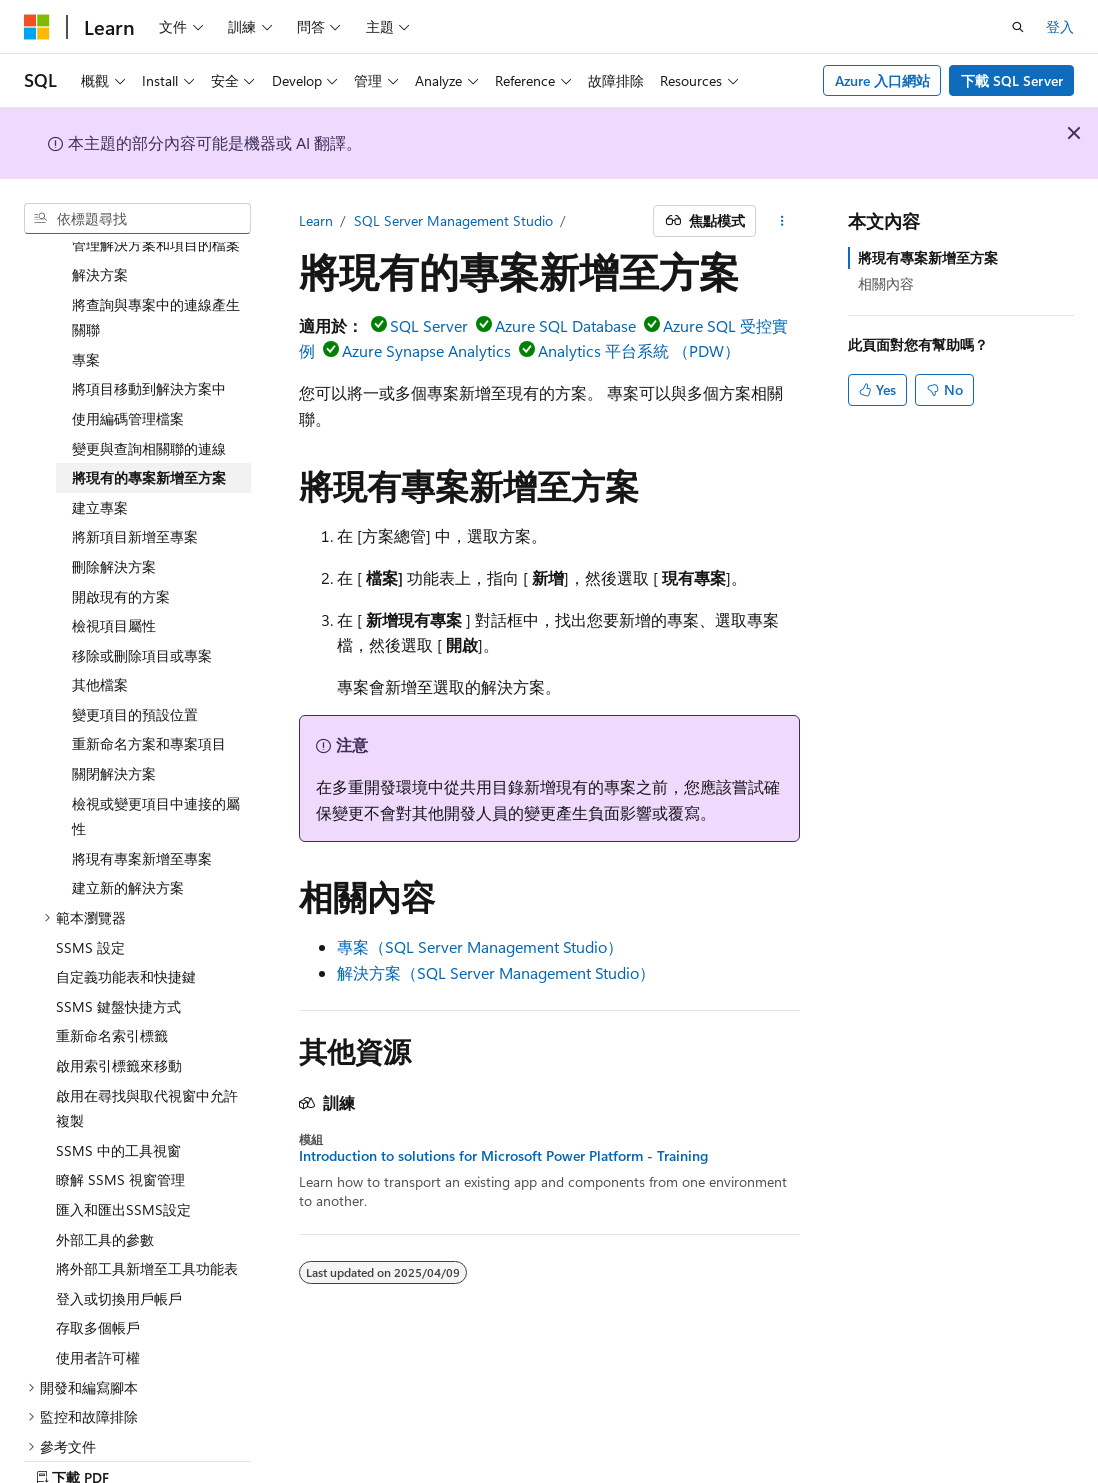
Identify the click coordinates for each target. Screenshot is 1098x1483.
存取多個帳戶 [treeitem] (98, 1257)
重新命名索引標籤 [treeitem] (112, 965)
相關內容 (886, 283)
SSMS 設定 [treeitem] (90, 877)
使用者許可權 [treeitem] (98, 1287)
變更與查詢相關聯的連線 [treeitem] (149, 378)
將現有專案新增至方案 (928, 257)
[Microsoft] (37, 27)
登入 (1060, 26)
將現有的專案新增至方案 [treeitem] (149, 407)
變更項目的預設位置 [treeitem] (135, 644)
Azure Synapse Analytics (426, 350)
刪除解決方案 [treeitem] (114, 496)
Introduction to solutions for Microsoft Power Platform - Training (503, 1156)
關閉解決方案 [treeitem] (114, 703)
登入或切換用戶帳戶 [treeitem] (119, 1228)
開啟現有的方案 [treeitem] (121, 526)
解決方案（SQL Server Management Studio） (496, 972)
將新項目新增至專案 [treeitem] (135, 466)
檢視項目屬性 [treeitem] (114, 555)
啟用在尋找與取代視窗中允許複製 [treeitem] (147, 1038)
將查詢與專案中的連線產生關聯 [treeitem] (156, 247)
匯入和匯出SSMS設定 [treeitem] (123, 1139)
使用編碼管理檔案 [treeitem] (128, 348)
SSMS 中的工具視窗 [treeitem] (118, 1080)
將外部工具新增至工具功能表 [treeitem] (147, 1198)
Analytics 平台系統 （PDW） (639, 350)
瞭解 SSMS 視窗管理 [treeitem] (120, 1109)
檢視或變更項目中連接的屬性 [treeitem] (156, 746)
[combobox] (137, 219)
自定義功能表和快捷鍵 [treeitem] (126, 906)
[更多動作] (781, 221)
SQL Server (429, 325)
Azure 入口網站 (882, 80)
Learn (316, 220)
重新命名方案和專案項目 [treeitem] (149, 673)
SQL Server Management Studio (453, 220)
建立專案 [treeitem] (100, 437)
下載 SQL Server (1012, 80)
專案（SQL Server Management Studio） (480, 946)
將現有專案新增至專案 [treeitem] (142, 788)
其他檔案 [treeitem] (100, 614)
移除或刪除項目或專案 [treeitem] (142, 585)
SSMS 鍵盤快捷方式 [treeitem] (118, 936)
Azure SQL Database (565, 325)
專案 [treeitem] (86, 289)
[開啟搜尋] (1018, 27)
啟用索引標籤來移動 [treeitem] (119, 995)
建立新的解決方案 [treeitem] (128, 817)
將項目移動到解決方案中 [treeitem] (149, 318)
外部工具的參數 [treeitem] (105, 1169)
